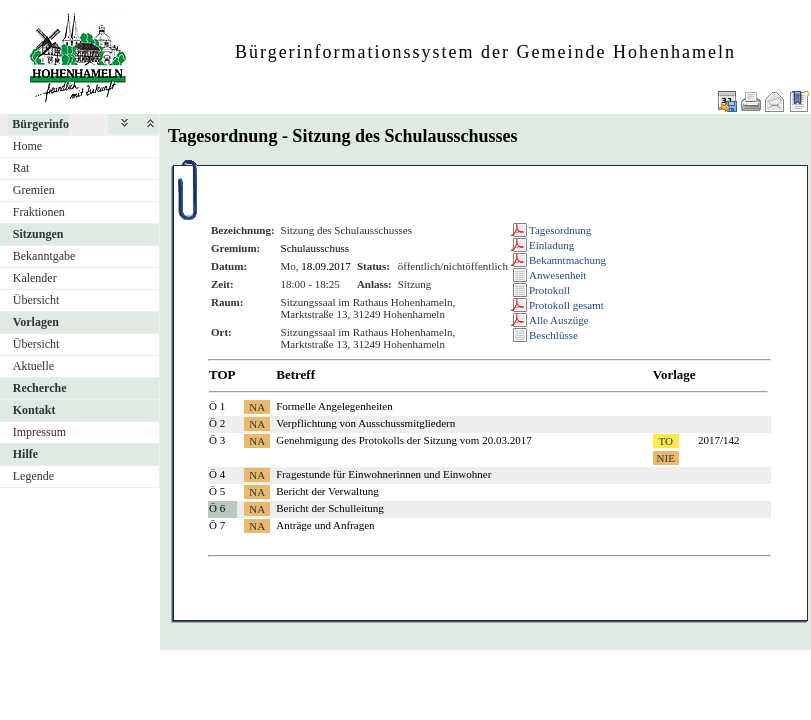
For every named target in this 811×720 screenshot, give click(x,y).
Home (27, 146)
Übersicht (36, 300)
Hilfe (25, 454)
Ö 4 (217, 474)
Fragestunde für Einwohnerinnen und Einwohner (383, 474)
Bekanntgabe (44, 256)
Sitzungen (38, 234)
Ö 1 (217, 406)
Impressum (39, 432)
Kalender (35, 278)
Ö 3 (217, 440)
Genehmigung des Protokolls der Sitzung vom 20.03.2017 (403, 440)
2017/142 (719, 440)
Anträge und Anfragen (325, 525)
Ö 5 (217, 491)
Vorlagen (36, 322)
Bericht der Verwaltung (327, 491)
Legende (33, 476)
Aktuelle (33, 366)
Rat (21, 168)
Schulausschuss (315, 248)
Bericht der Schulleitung (330, 508)
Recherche (40, 388)
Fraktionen (39, 212)
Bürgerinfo (40, 124)
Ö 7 (217, 525)
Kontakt (34, 410)
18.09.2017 (326, 266)
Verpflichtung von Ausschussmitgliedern (365, 423)
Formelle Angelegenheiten (334, 406)
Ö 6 (217, 508)
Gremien (34, 190)
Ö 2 (217, 423)
